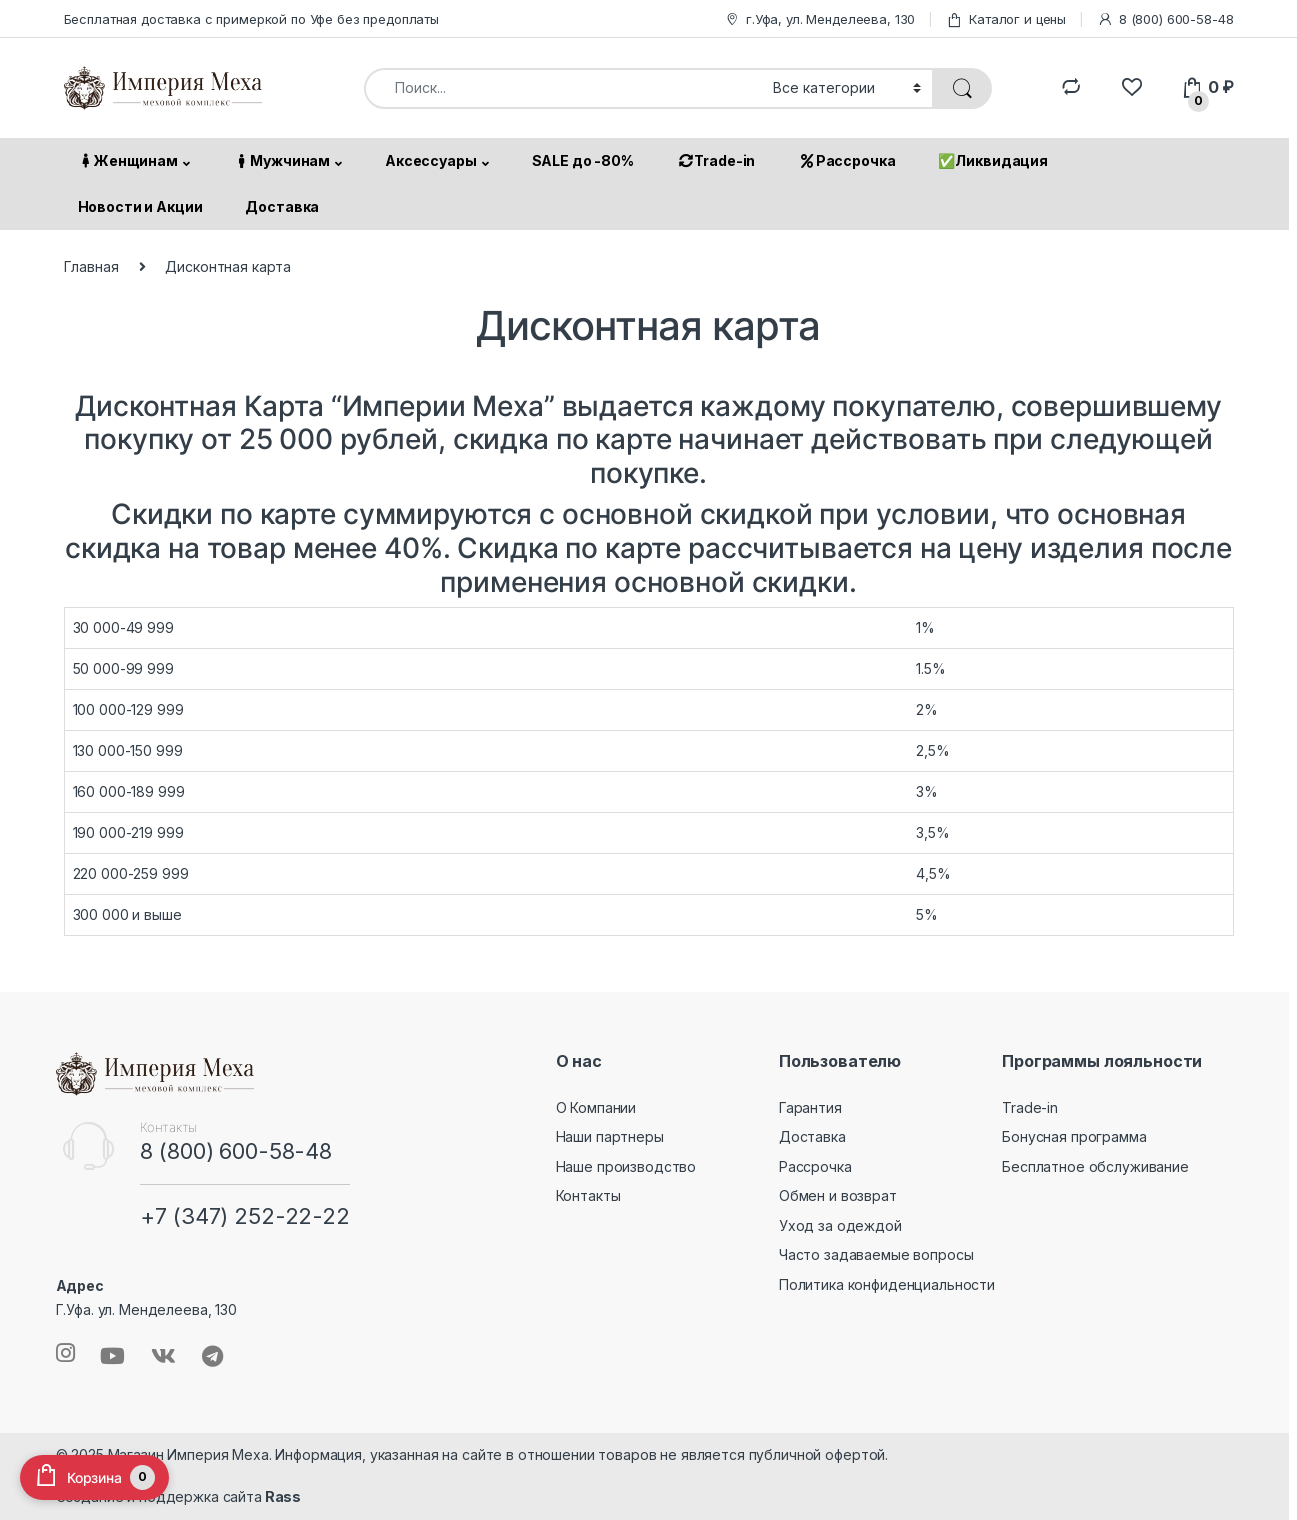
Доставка (282, 206)
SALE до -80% (583, 160)
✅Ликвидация (992, 160)
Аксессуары (431, 160)
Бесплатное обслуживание (1095, 1166)
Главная (91, 266)
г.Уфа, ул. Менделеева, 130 (819, 19)
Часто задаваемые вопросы (876, 1254)
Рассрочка (846, 160)
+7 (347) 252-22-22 (244, 1216)
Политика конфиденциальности (887, 1284)
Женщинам (127, 160)
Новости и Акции (140, 206)
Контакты (588, 1195)
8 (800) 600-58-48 (1165, 19)
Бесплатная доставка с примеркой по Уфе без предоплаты (252, 19)
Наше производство (626, 1166)
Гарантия (810, 1107)
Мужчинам (281, 160)
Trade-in (716, 160)
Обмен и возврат (838, 1195)
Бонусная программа (1074, 1136)
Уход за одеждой (840, 1225)
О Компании (596, 1107)
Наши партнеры (610, 1136)
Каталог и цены (1006, 19)
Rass (281, 1496)
